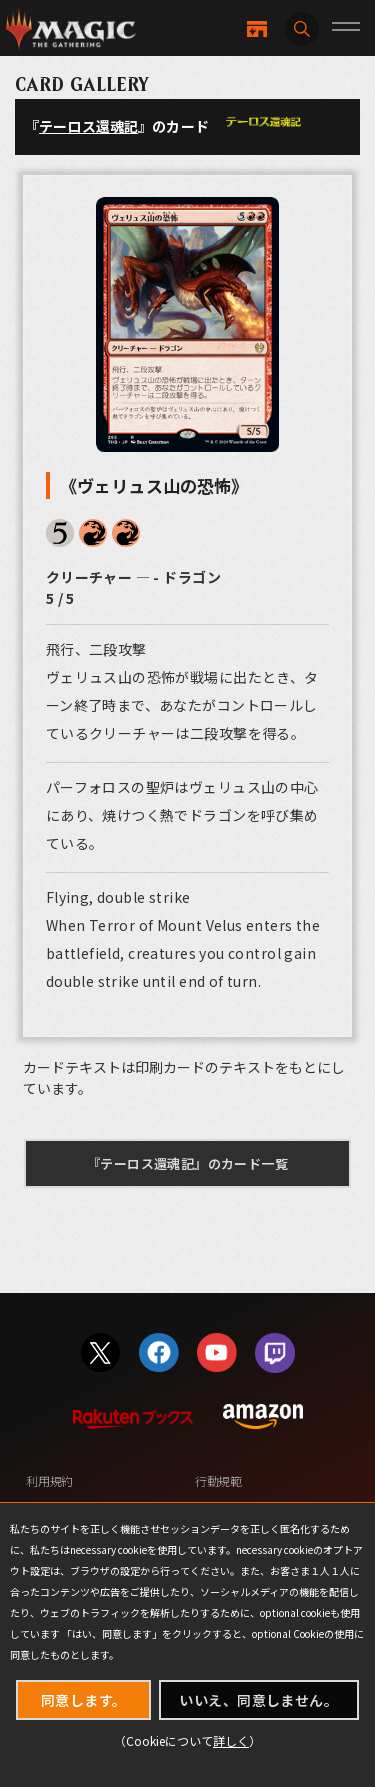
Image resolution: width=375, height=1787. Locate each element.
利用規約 (49, 1480)
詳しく (231, 1740)
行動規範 (218, 1480)
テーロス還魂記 (88, 126)
